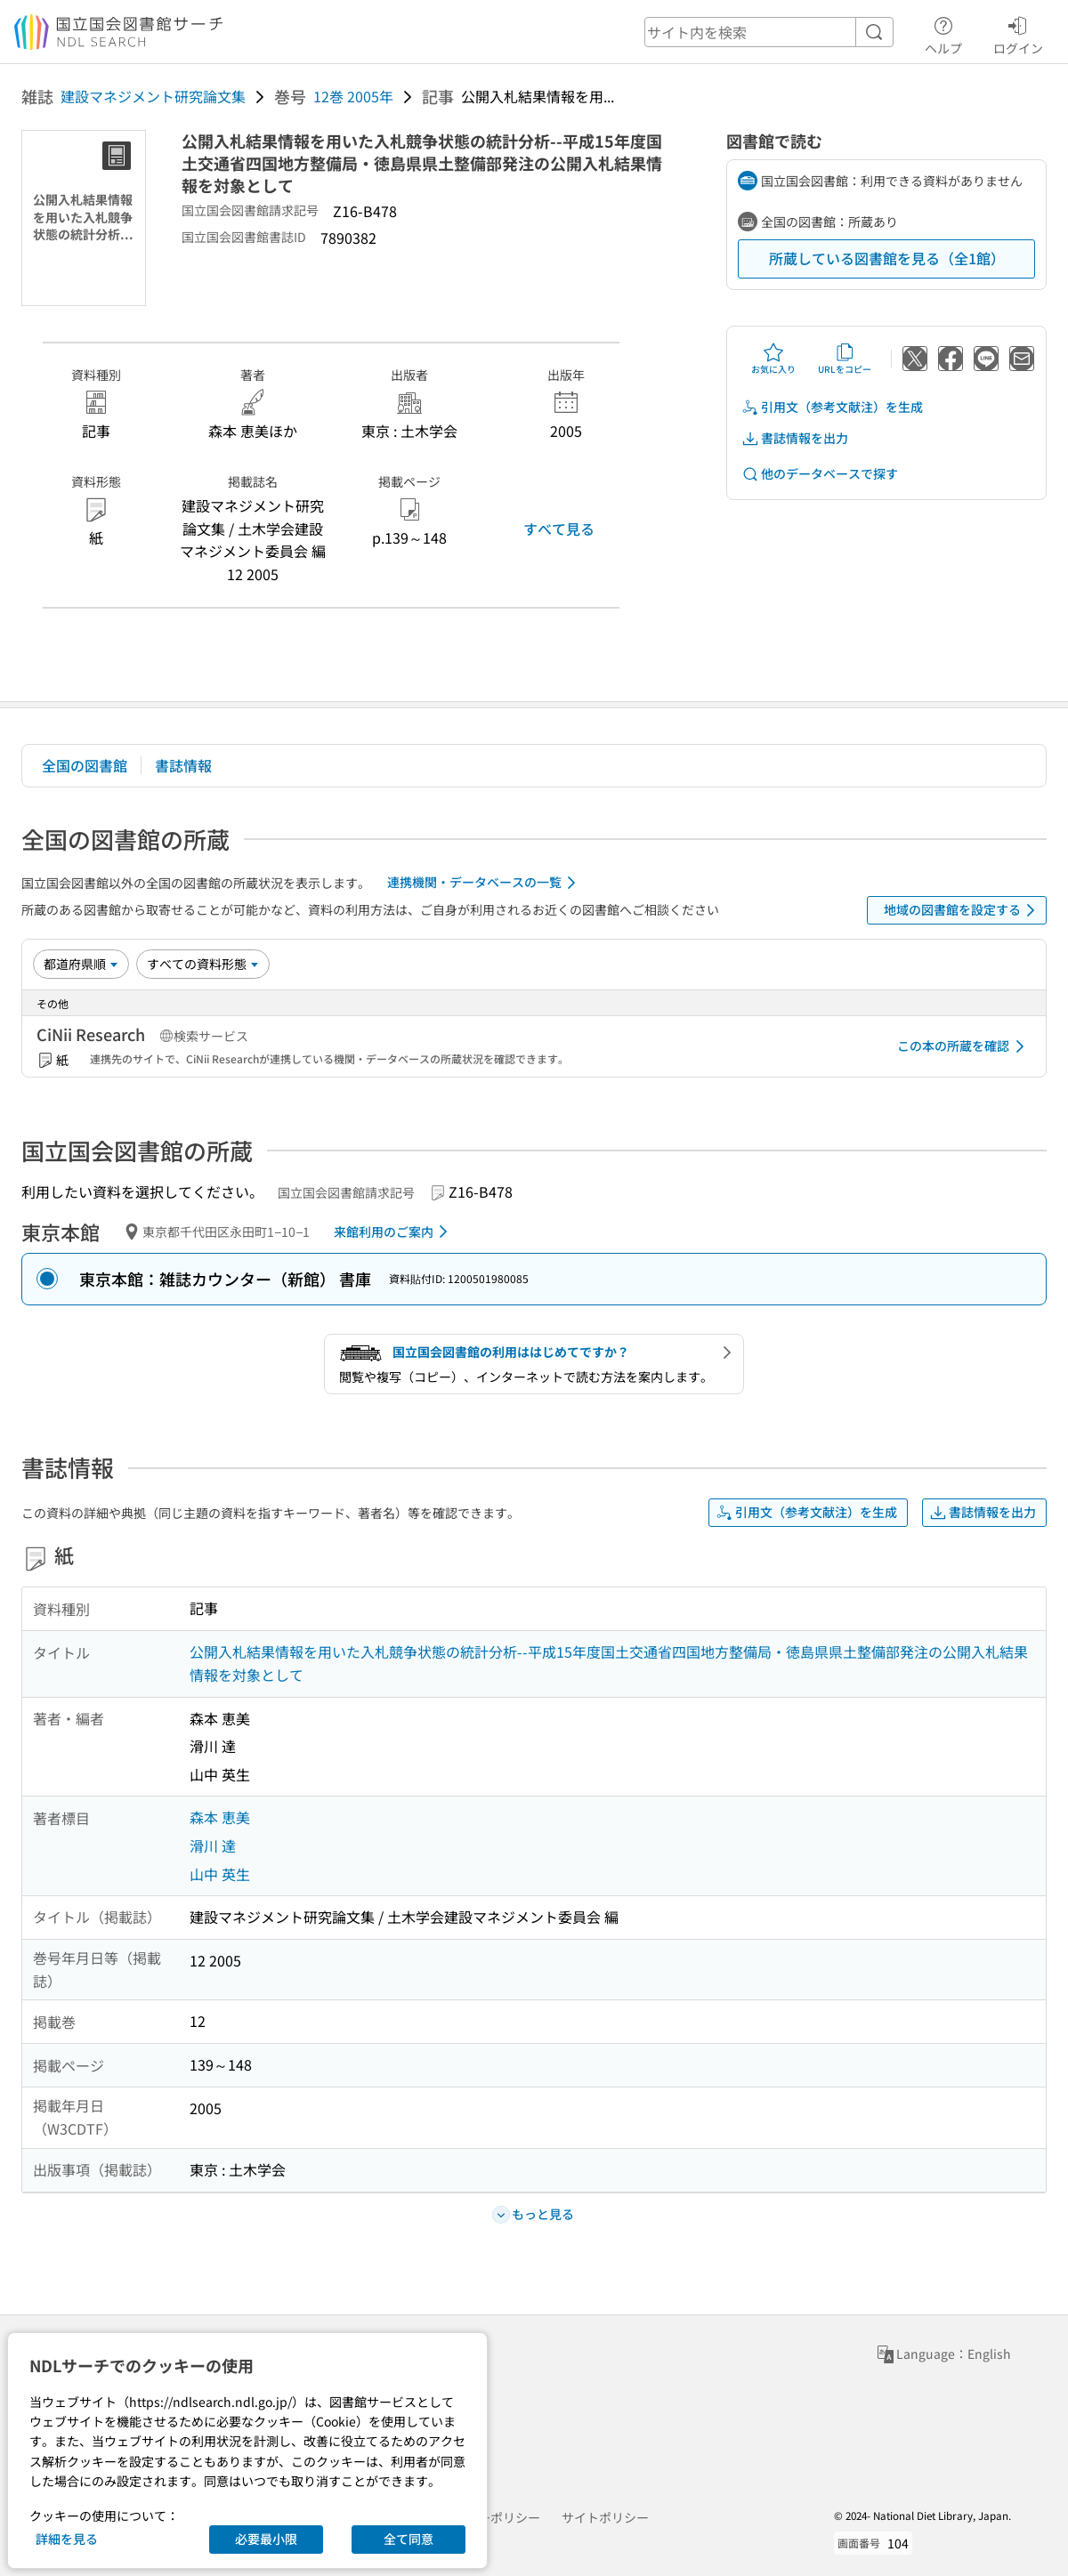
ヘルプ (943, 33)
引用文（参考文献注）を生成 (832, 407)
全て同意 (408, 2539)
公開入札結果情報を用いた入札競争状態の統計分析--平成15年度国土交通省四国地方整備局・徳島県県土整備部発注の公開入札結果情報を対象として (609, 1663)
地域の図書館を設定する (962, 910)
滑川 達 (213, 1845)
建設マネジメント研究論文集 (153, 96)
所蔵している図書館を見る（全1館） (887, 258)
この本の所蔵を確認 (964, 1046)
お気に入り (773, 358)
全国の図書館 (84, 765)
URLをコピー (844, 358)
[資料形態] (203, 963)
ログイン (1018, 33)
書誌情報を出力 (794, 438)
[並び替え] (81, 963)
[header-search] (769, 32)
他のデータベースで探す (819, 473)
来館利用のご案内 (394, 1231)
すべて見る (559, 528)
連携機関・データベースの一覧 (484, 882)
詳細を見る (67, 2539)
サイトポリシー (605, 2517)
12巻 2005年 (353, 96)
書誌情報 (183, 765)
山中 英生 (220, 1874)
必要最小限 (266, 2539)
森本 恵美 (220, 1817)
